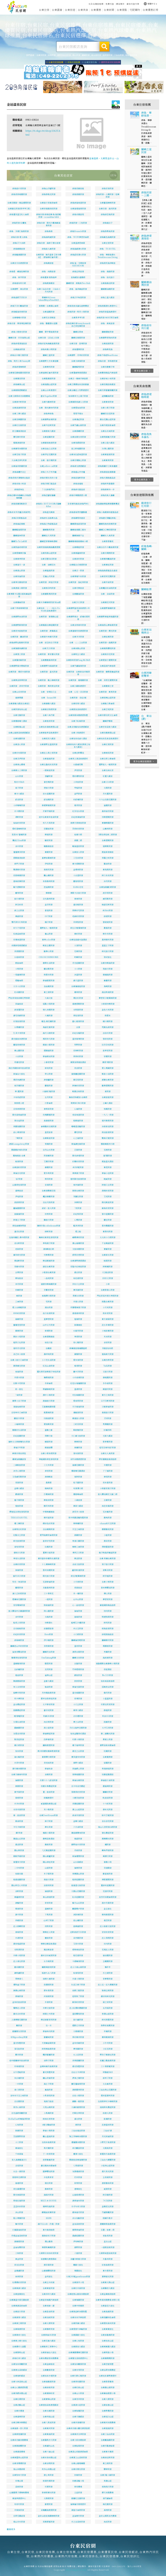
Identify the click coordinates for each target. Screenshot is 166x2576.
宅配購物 (135, 10)
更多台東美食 (142, 479)
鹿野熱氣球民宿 (64, 55)
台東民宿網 (17, 7)
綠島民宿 (52, 55)
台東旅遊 (70, 10)
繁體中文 (150, 3)
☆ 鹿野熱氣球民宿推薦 (109, 62)
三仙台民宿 (119, 55)
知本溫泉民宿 (131, 55)
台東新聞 (109, 10)
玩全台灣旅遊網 (96, 3)
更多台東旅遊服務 (143, 761)
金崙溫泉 (93, 158)
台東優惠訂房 (150, 10)
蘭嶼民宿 (86, 55)
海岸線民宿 (107, 55)
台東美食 (83, 10)
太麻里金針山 (107, 158)
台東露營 (57, 10)
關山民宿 (76, 55)
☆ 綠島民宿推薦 (72, 62)
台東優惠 (96, 10)
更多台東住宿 (142, 370)
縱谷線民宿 (96, 55)
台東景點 (122, 10)
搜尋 (104, 46)
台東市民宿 (41, 55)
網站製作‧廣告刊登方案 (127, 3)
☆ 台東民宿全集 (89, 62)
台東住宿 (44, 10)
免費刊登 (110, 3)
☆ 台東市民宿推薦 (54, 62)
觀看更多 (11, 2529)
